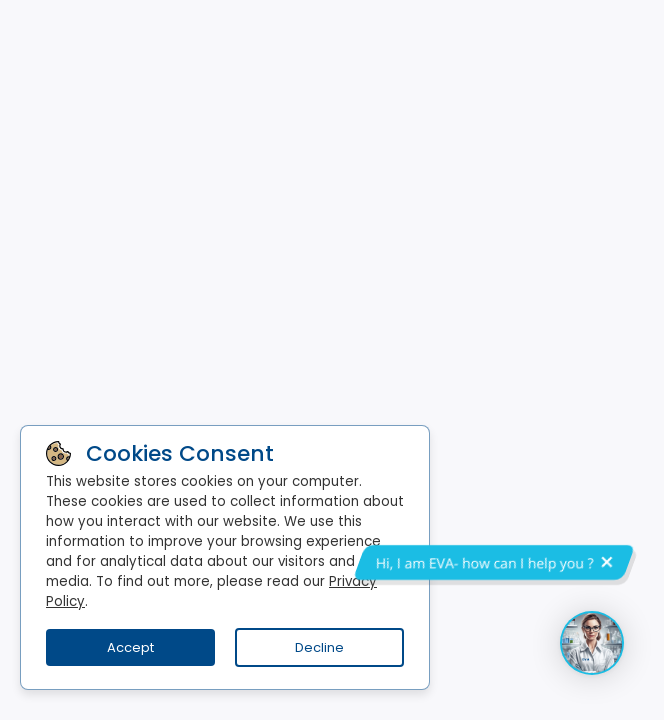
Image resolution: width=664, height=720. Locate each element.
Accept (130, 647)
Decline (319, 647)
